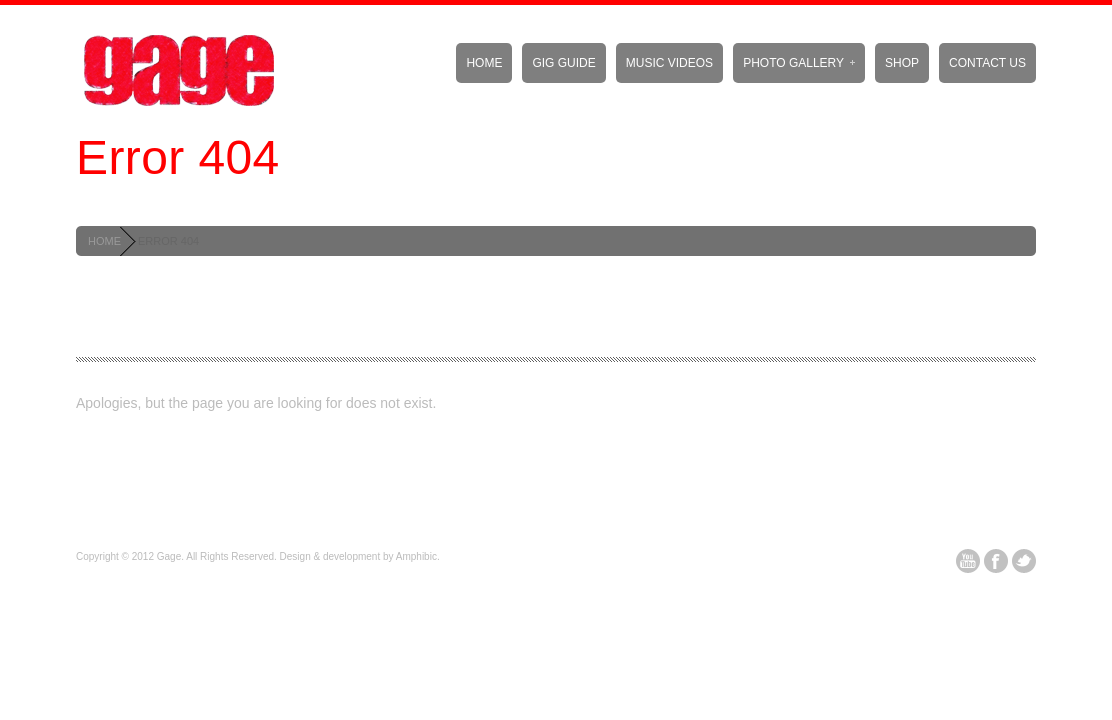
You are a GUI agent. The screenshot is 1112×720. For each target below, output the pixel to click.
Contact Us (987, 63)
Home (484, 63)
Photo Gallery (799, 63)
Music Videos (669, 63)
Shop (902, 63)
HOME (104, 241)
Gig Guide (563, 63)
